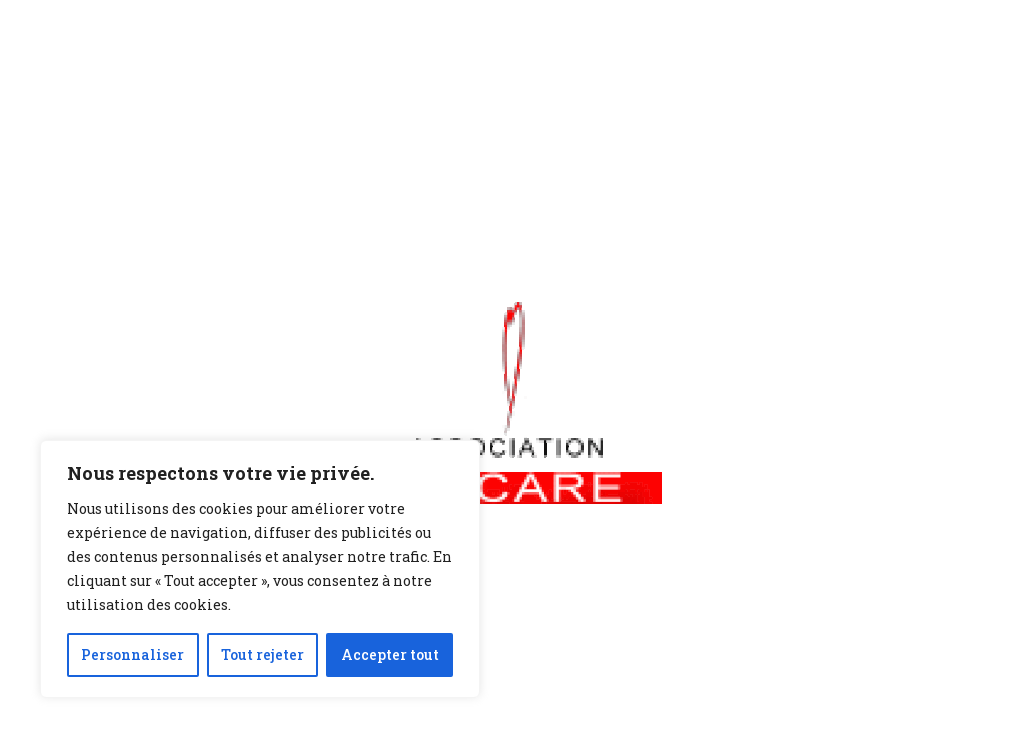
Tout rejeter (262, 654)
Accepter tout (390, 654)
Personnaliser (132, 654)
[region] (260, 569)
